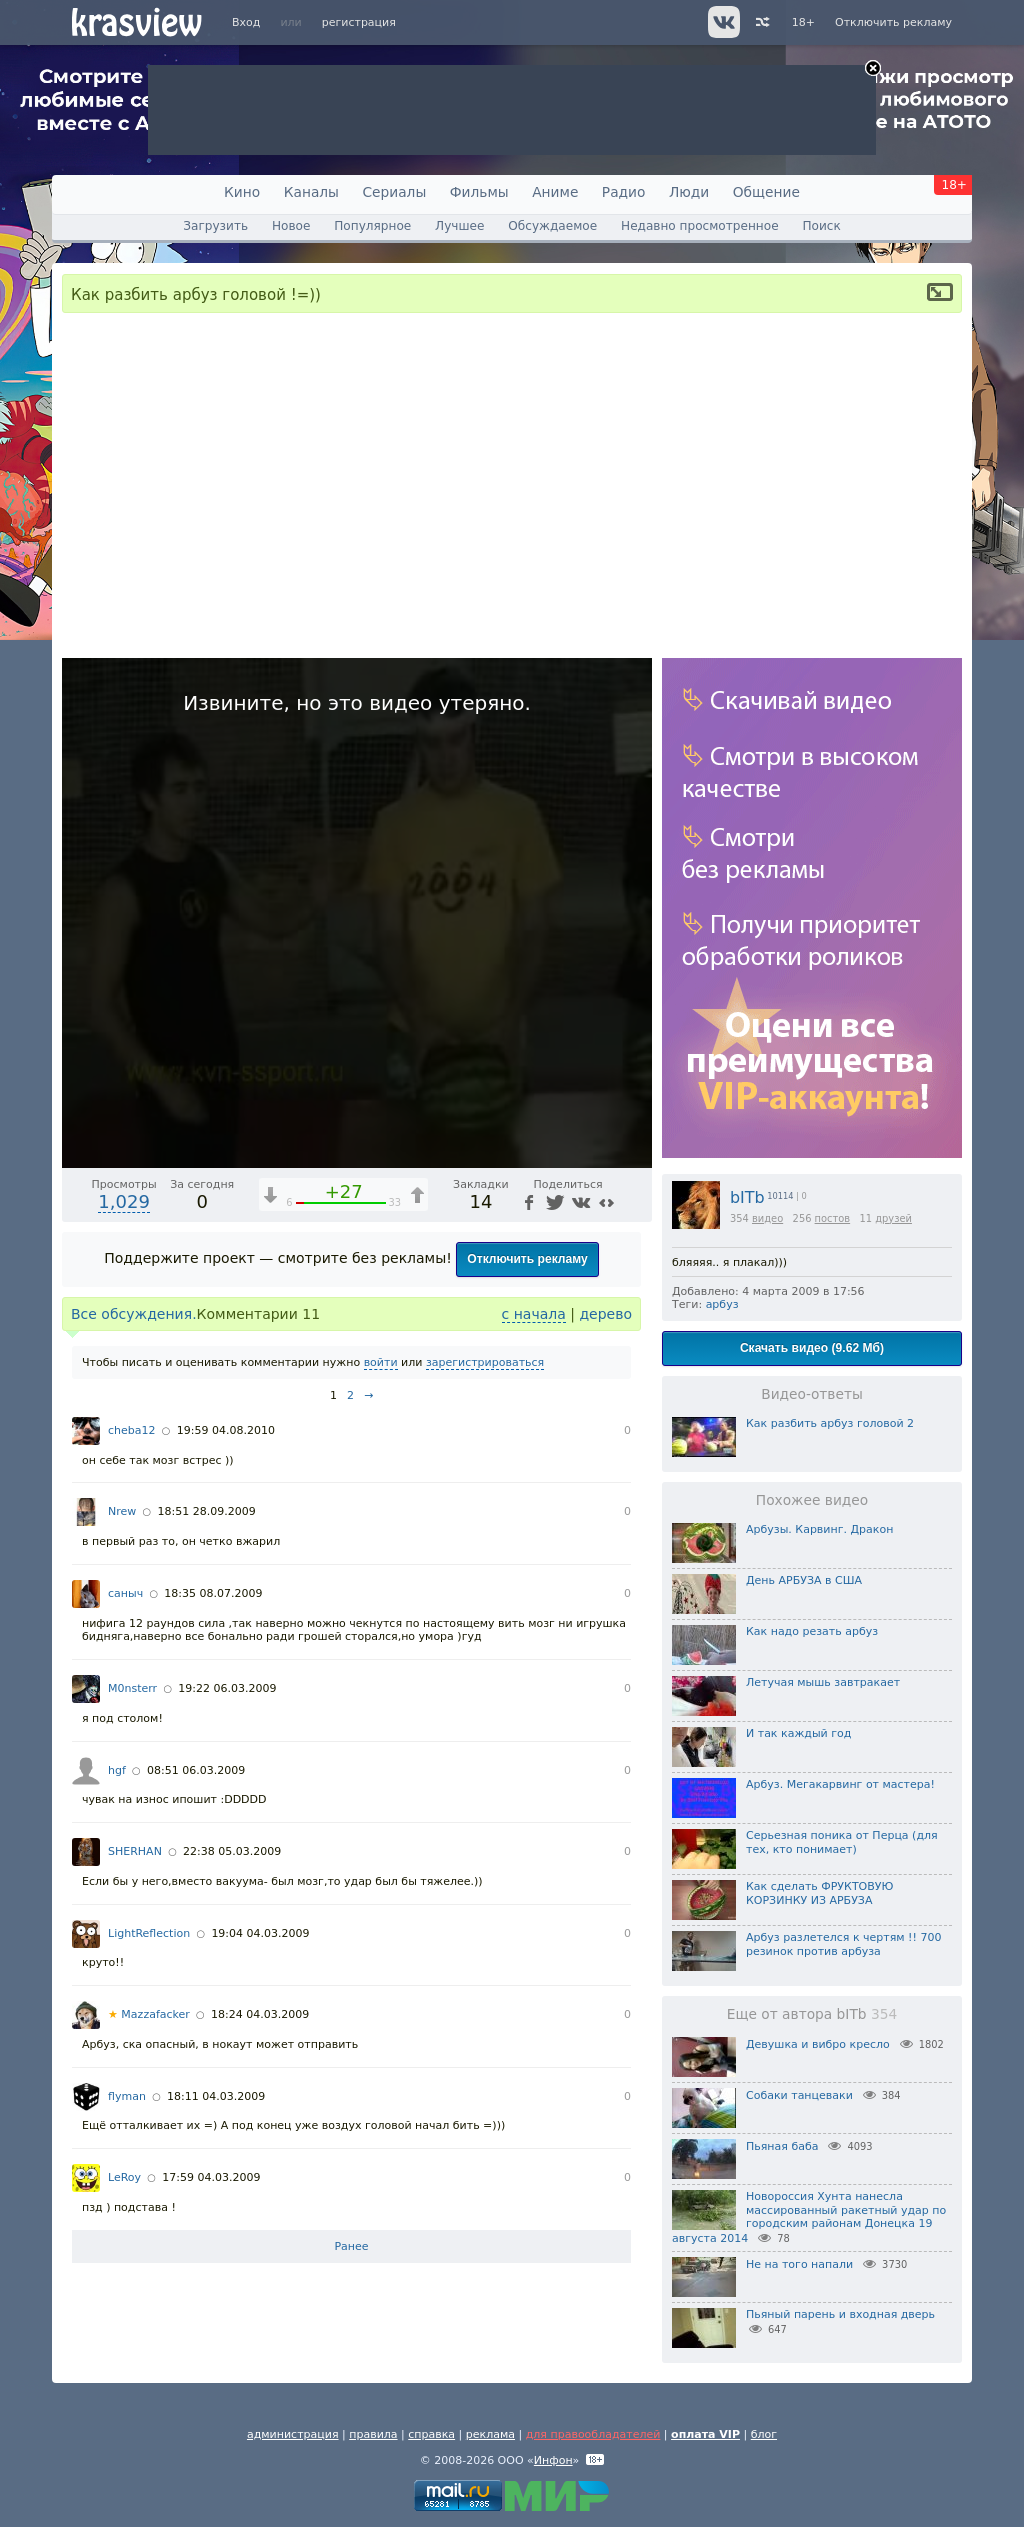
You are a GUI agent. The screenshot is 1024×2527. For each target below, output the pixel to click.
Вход (246, 22)
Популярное (372, 226)
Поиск (821, 226)
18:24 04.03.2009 (260, 2014)
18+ (803, 22)
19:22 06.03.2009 (227, 1688)
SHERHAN (135, 1851)
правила (373, 2434)
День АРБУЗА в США (804, 1580)
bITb (747, 1197)
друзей (893, 1218)
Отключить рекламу (893, 22)
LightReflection (149, 1933)
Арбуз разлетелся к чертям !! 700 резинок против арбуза (843, 1944)
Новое (291, 226)
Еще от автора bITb (812, 2014)
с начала (534, 1314)
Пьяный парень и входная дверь (840, 2314)
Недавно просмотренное (700, 226)
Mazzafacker (149, 2014)
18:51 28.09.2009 (206, 1511)
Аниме (555, 192)
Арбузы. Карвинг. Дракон (819, 1529)
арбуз (722, 1304)
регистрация (359, 22)
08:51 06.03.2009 (196, 1770)
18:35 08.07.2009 (213, 1593)
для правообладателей (593, 2434)
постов (833, 1218)
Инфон (553, 2460)
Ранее (351, 2246)
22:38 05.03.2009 (232, 1851)
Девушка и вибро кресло (818, 2044)
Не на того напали (799, 2264)
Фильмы (479, 192)
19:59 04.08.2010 (226, 1430)
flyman (127, 2096)
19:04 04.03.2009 (260, 1933)
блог (764, 2434)
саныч (125, 1593)
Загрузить (215, 226)
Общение (766, 192)
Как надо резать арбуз (812, 1631)
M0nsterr (132, 1688)
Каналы (311, 192)
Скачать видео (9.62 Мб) (812, 1348)
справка (431, 2434)
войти (381, 1362)
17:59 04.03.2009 (211, 2177)
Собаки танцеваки (799, 2095)
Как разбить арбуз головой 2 (830, 1423)
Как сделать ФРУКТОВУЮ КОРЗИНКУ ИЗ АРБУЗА (819, 1893)
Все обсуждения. (134, 1314)
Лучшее (459, 226)
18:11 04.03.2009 (216, 2096)
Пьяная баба (782, 2146)
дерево (605, 1314)
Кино (242, 192)
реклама (490, 2434)
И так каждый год (798, 1733)
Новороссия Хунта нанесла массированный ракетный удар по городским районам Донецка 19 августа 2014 (809, 2217)
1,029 (124, 1201)
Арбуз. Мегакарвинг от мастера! (840, 1784)
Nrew (122, 1511)
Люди (689, 192)
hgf (117, 1770)
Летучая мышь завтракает (823, 1682)
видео (767, 1218)
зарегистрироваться (485, 1362)
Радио (624, 192)
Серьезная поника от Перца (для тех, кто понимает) (842, 1842)
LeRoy (124, 2177)
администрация (293, 2434)
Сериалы (394, 192)
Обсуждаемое (552, 226)
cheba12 (132, 1430)
